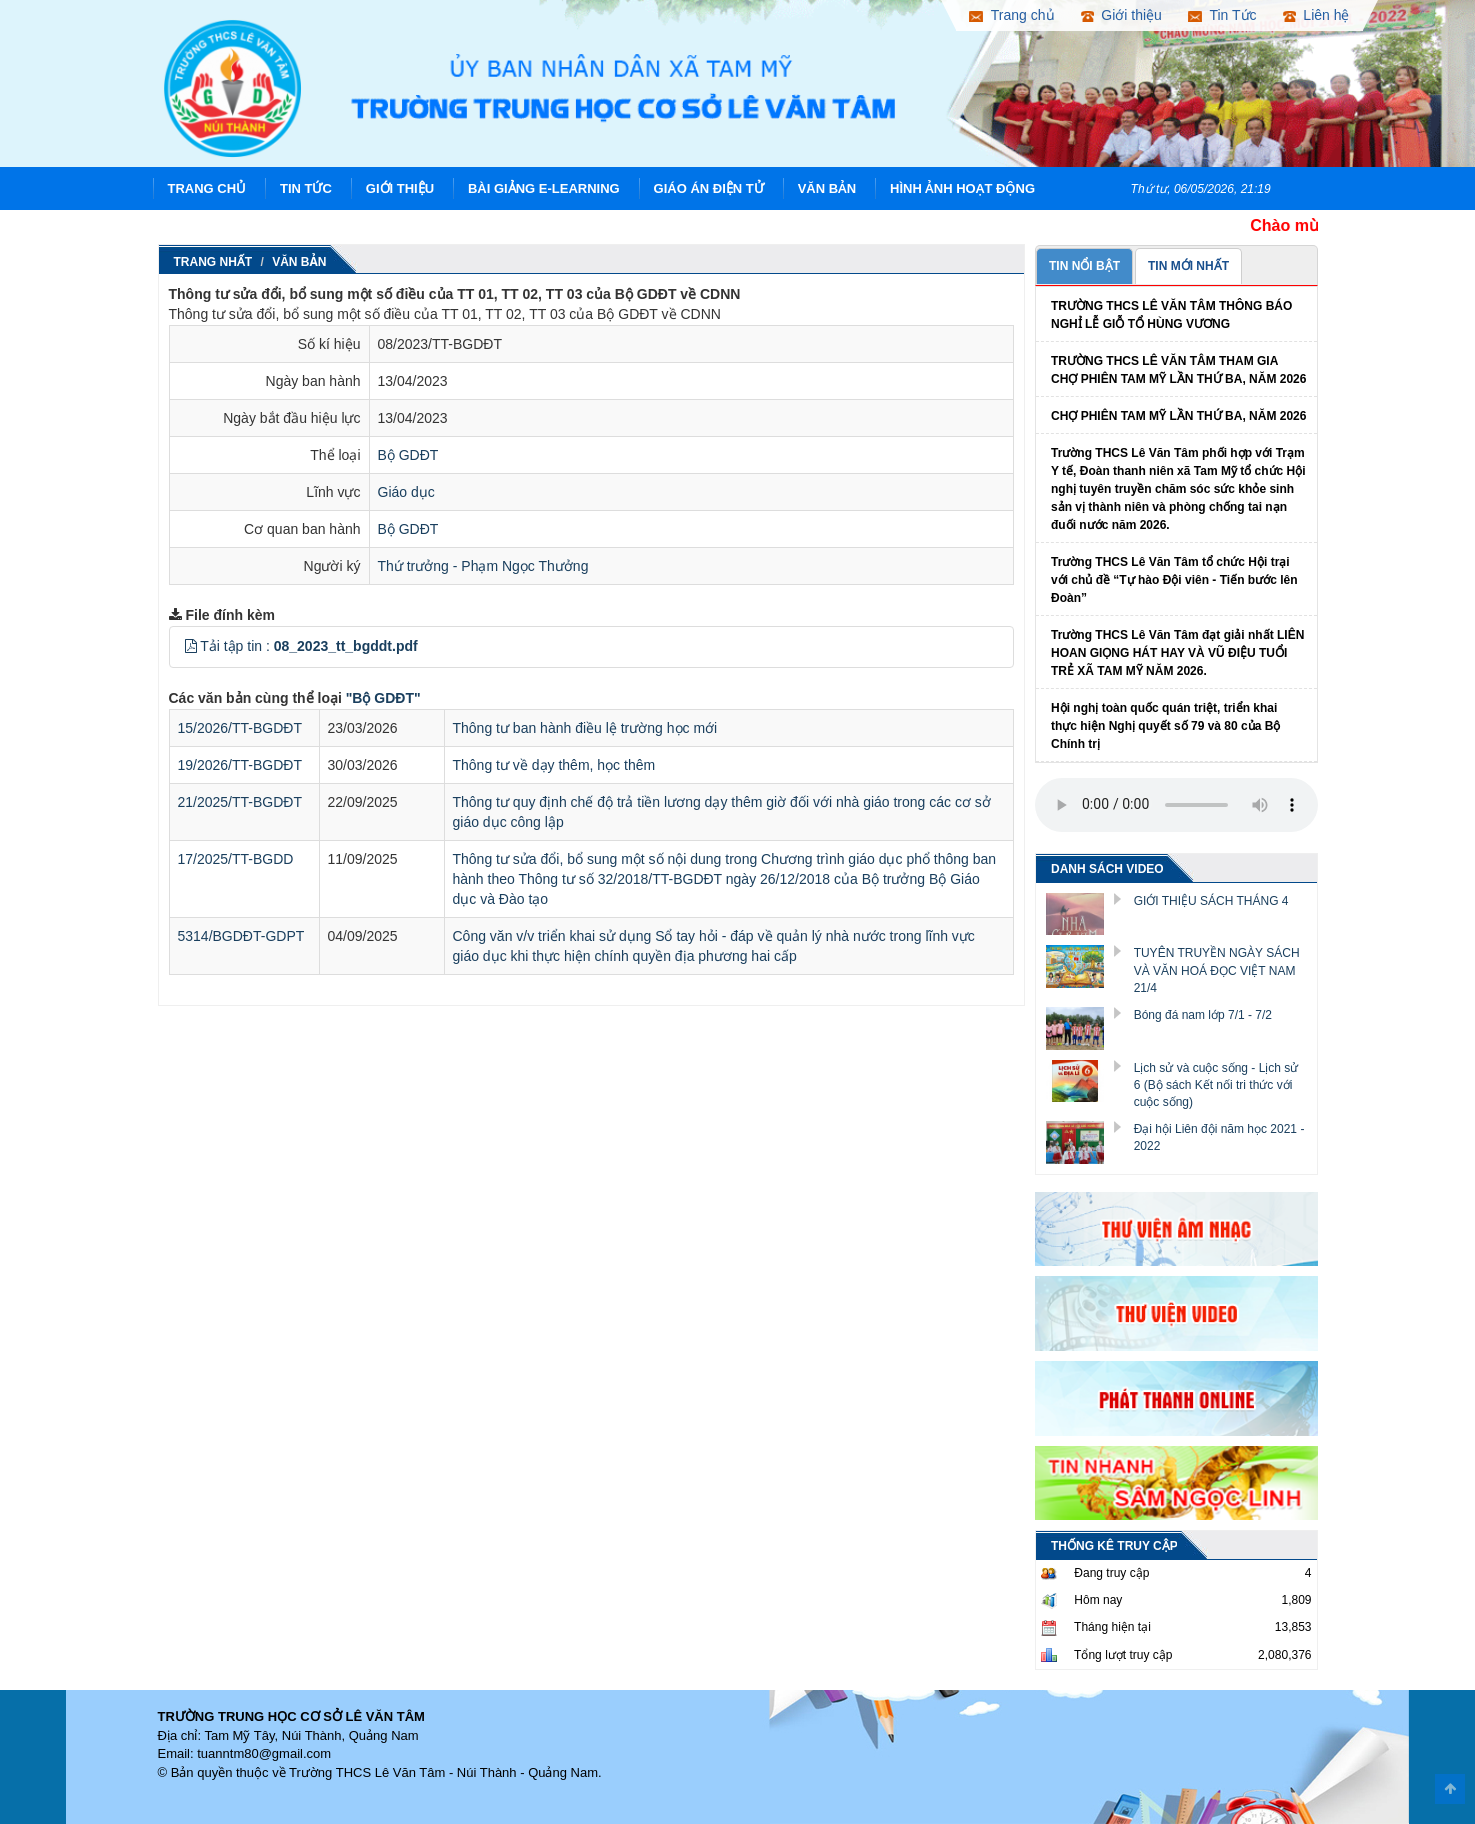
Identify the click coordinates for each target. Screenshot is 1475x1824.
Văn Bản (827, 188)
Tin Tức (306, 188)
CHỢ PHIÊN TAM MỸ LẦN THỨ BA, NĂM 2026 (1178, 416)
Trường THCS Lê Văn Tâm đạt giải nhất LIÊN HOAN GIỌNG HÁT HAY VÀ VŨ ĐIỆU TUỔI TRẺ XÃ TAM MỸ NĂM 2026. (1177, 653)
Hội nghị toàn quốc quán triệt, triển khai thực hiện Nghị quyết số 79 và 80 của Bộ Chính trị (1165, 726)
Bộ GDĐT (408, 455)
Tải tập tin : (309, 646)
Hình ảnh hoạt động (962, 188)
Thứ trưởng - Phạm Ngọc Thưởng (483, 566)
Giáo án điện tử (709, 188)
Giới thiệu (400, 188)
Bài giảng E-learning (544, 188)
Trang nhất (213, 262)
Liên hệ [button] (1316, 15)
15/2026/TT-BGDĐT (240, 728)
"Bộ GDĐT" (383, 698)
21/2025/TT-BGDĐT (240, 802)
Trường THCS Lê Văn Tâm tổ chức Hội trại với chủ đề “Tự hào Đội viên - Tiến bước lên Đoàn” (1174, 580)
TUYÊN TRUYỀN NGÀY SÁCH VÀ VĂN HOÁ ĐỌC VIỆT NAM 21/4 (1217, 970)
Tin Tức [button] (1222, 15)
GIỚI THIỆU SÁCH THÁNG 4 (1211, 901)
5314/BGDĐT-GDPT (241, 936)
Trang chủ (207, 188)
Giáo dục (406, 492)
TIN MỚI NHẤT (1188, 266)
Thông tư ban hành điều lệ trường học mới (585, 728)
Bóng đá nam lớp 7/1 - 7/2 (1203, 1015)
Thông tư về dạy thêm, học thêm (554, 765)
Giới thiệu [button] (1121, 15)
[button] (191, 646)
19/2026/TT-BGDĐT (240, 765)
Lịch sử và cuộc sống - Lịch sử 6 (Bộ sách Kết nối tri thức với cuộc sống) (1216, 1085)
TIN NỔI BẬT (1084, 266)
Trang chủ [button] (1011, 15)
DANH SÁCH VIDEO (1107, 869)
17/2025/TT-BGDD (236, 859)
